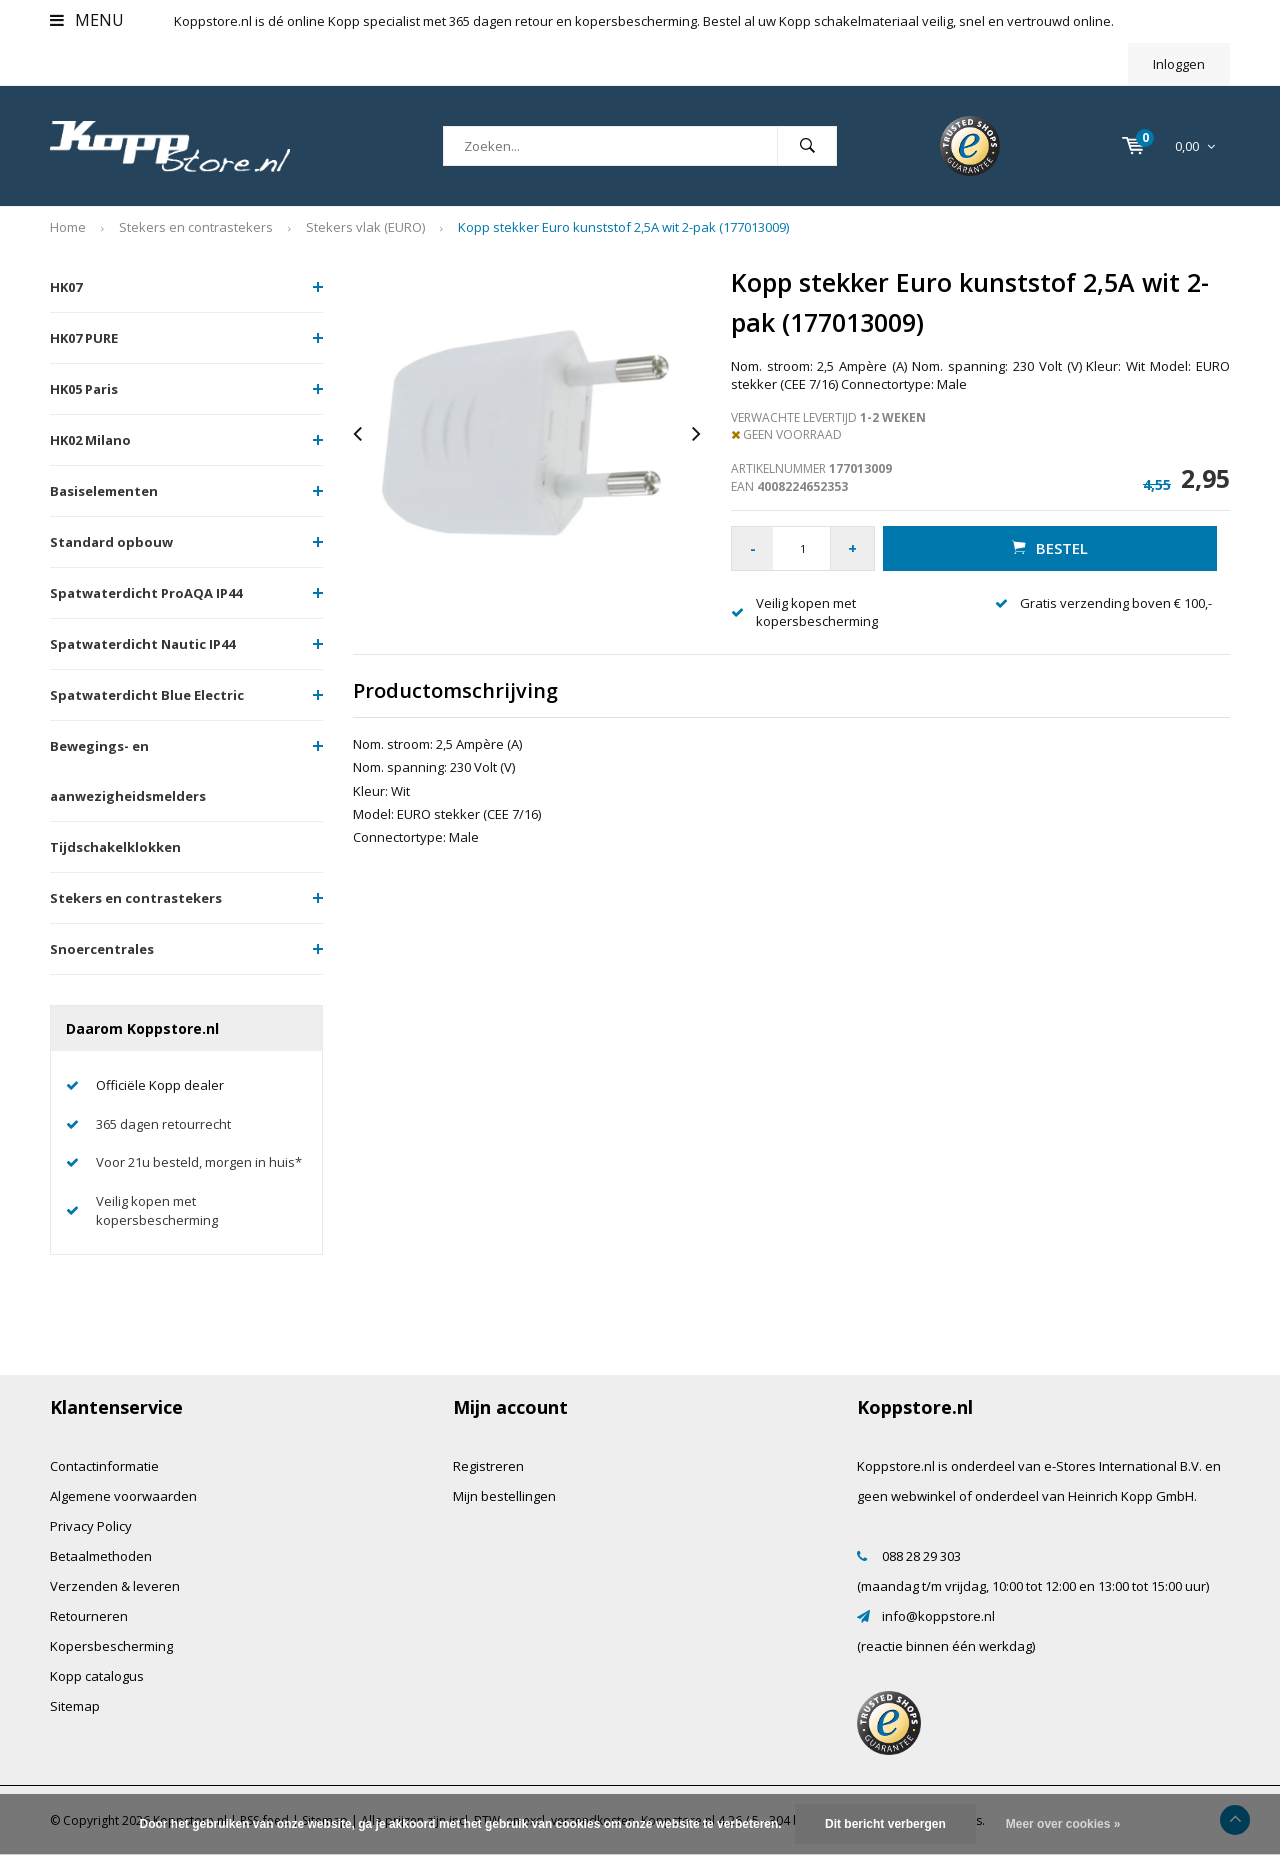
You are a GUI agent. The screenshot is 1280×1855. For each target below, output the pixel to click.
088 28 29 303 (921, 1556)
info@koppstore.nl (938, 1616)
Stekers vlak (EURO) (365, 227)
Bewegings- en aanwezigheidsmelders (128, 771)
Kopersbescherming (111, 1646)
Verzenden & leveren (115, 1586)
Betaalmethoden (101, 1556)
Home (68, 227)
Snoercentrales (102, 949)
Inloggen (1179, 64)
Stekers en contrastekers (196, 227)
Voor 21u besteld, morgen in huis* (199, 1162)
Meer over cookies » (1063, 1824)
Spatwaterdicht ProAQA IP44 (146, 593)
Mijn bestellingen (504, 1496)
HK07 (66, 287)
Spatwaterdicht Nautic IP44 (142, 644)
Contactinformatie (104, 1466)
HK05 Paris (84, 389)
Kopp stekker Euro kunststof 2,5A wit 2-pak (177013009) (623, 227)
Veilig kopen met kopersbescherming (157, 1210)
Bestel (1050, 548)
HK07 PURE (84, 338)
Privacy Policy (91, 1526)
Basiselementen (104, 491)
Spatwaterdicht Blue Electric (147, 695)
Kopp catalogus (97, 1676)
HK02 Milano (90, 440)
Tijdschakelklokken (115, 847)
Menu (87, 20)
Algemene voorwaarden (123, 1496)
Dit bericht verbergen (885, 1824)
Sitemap (75, 1706)
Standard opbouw (111, 542)
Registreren (488, 1466)
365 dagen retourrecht (163, 1124)
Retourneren (89, 1616)
